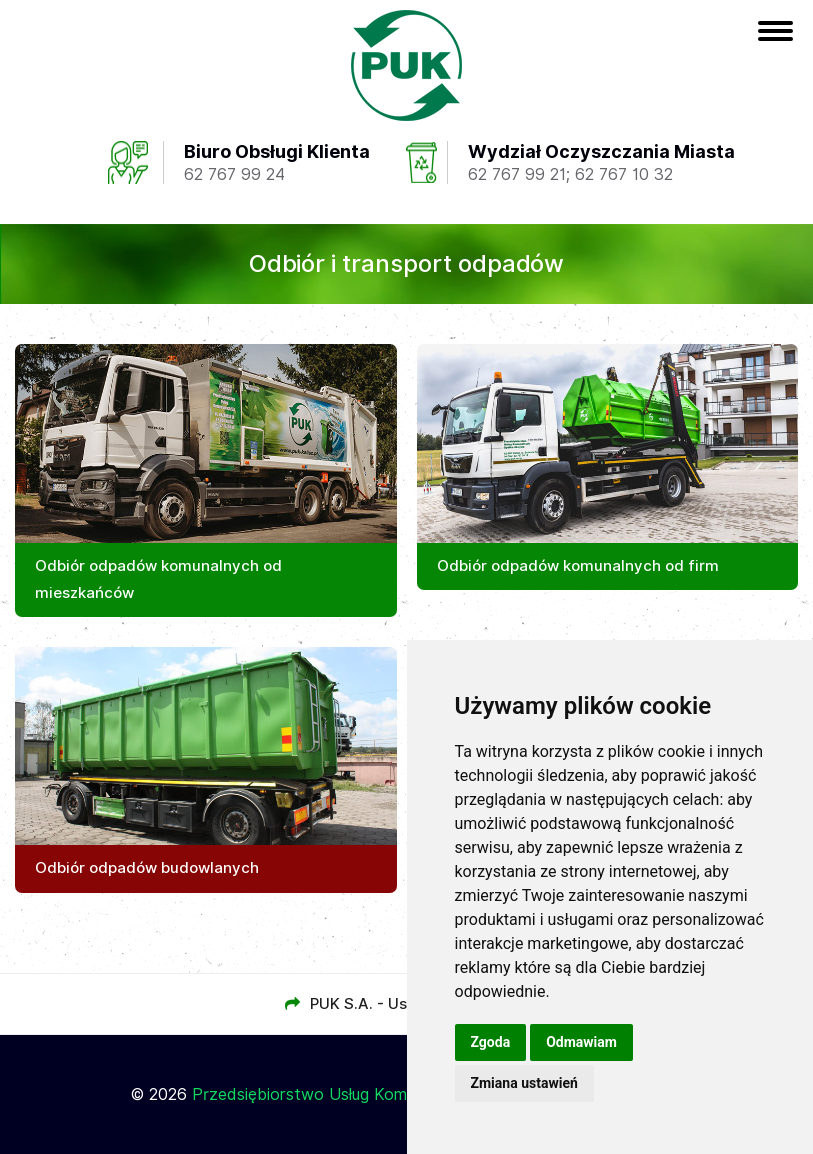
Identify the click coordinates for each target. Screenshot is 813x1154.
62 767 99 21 (517, 174)
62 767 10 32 (624, 174)
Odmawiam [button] (581, 1042)
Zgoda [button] (491, 1042)
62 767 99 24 (234, 174)
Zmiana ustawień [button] (524, 1083)
